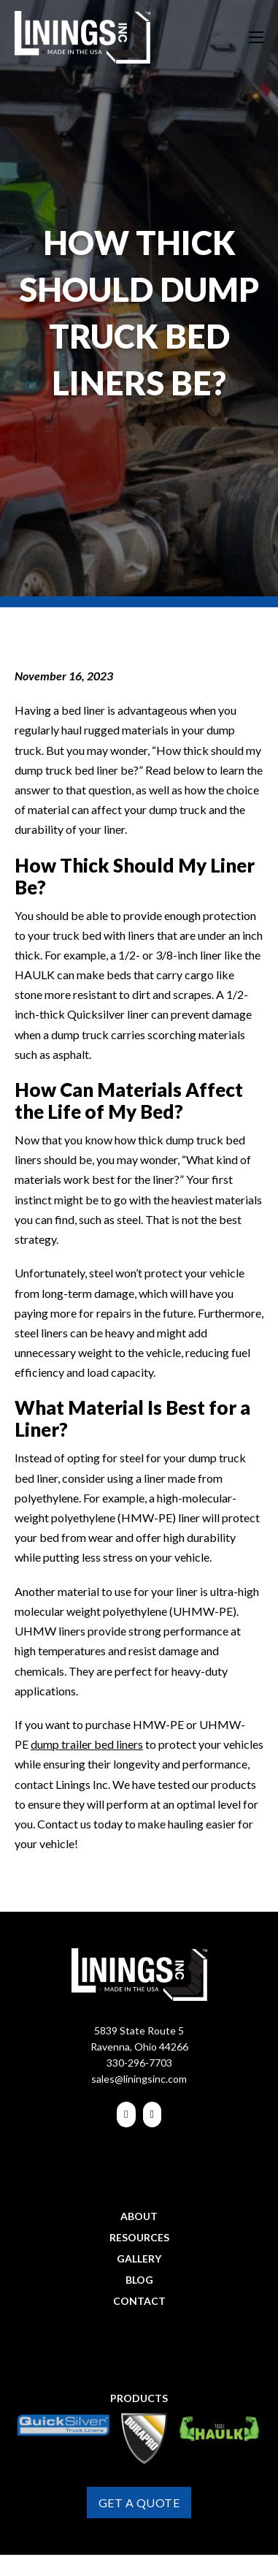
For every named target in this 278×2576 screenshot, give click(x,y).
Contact (139, 2301)
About (139, 2216)
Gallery (139, 2258)
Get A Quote (139, 2502)
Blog (139, 2279)
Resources (139, 2237)
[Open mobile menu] (256, 37)
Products (139, 2398)
